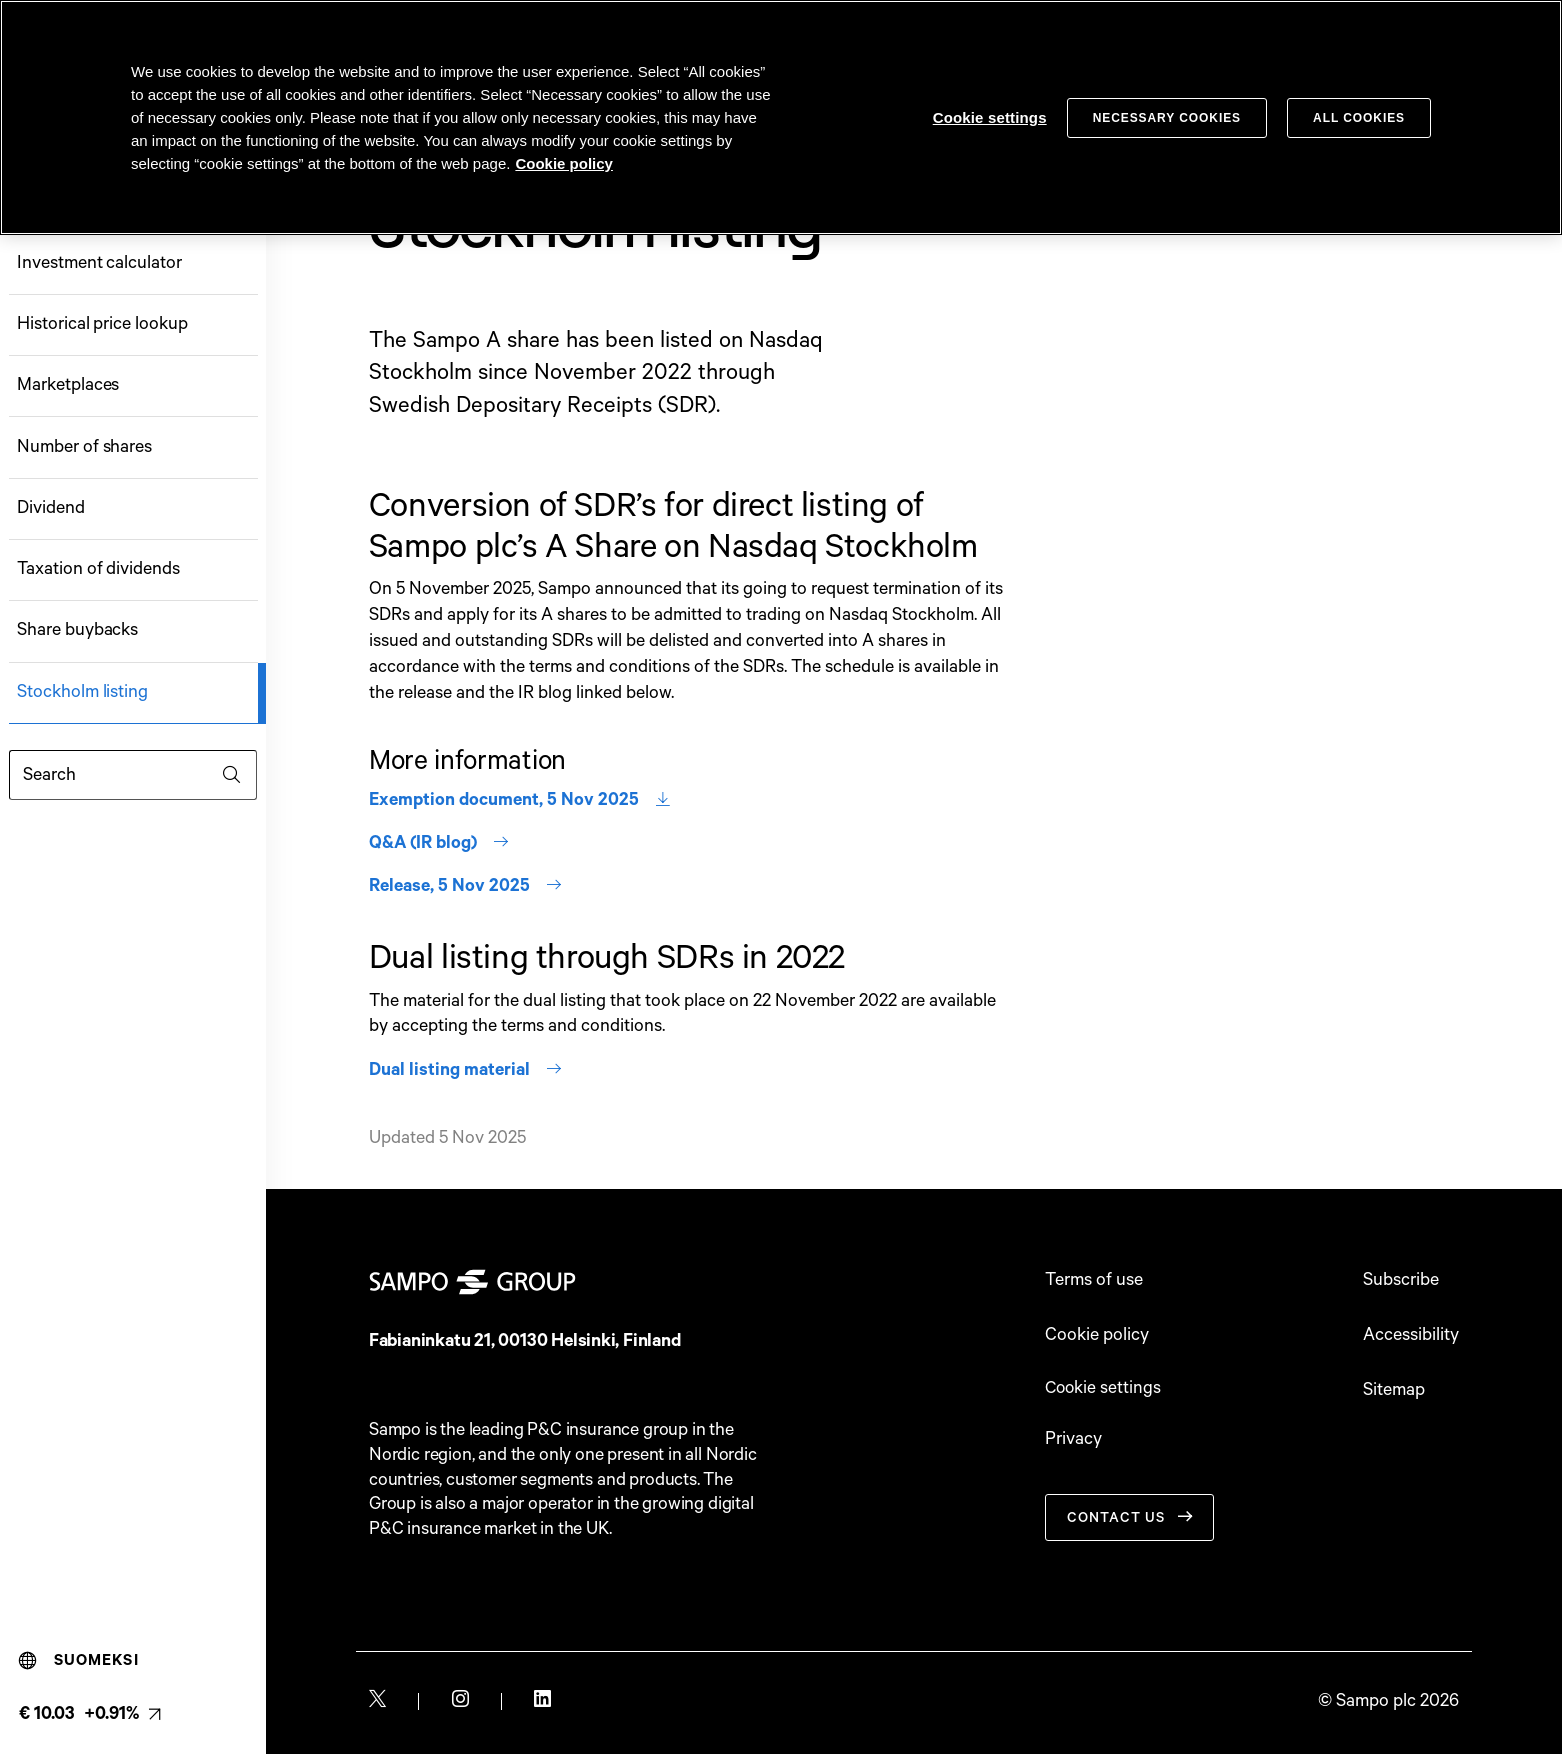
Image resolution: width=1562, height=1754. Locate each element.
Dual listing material (465, 1070)
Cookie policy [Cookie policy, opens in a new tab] (564, 163)
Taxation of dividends (98, 569)
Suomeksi (78, 1661)
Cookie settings (1104, 1388)
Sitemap (1394, 1390)
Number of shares (84, 447)
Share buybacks (77, 630)
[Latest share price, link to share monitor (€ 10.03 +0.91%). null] (89, 1714)
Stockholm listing (82, 692)
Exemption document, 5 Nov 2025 (519, 800)
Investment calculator (99, 263)
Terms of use (1094, 1280)
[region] (781, 117)
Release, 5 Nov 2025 (465, 886)
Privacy (1073, 1441)
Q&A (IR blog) (440, 843)
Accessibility (1411, 1335)
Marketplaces (68, 385)
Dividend (50, 508)
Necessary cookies (1167, 118)
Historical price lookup (102, 324)
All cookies (1359, 118)
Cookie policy (1097, 1335)
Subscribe (1401, 1280)
